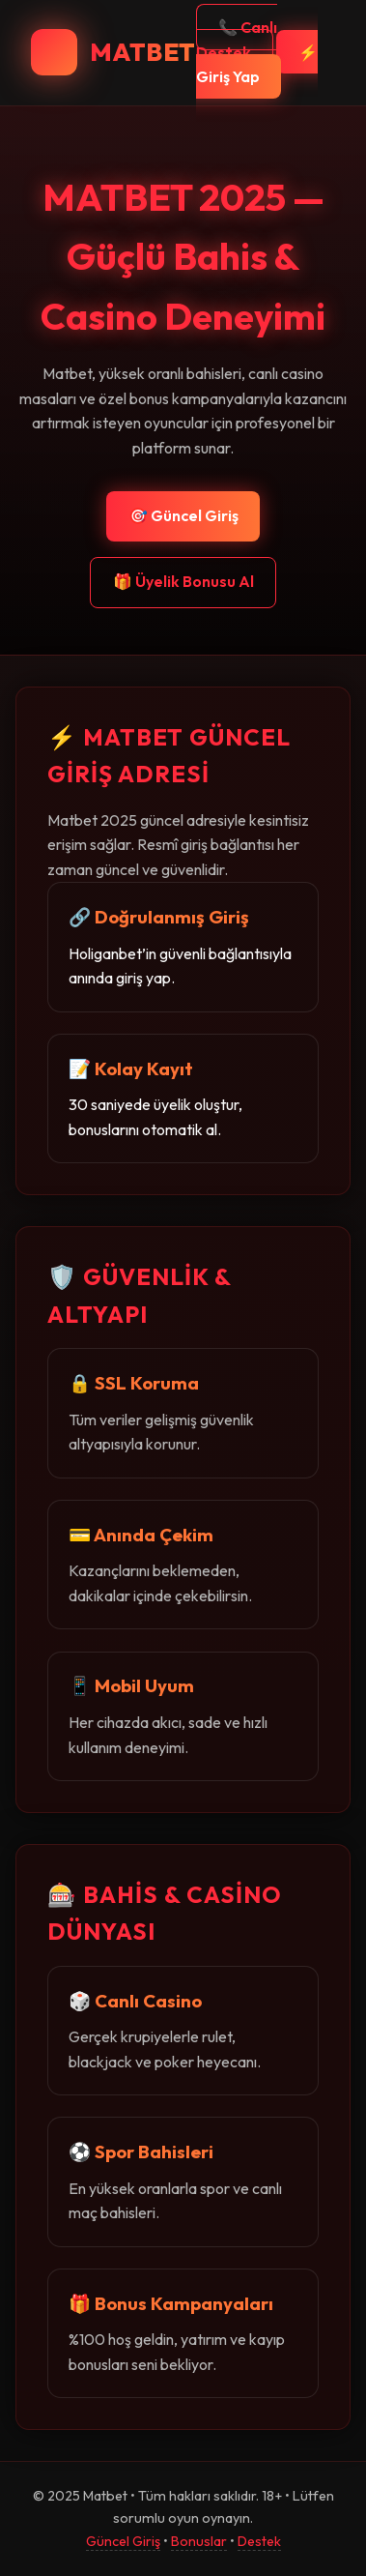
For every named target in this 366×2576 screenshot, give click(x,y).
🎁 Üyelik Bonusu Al (183, 581)
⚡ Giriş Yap (257, 65)
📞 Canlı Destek (236, 39)
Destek (259, 2541)
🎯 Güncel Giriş (183, 515)
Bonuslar (199, 2541)
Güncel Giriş (123, 2541)
